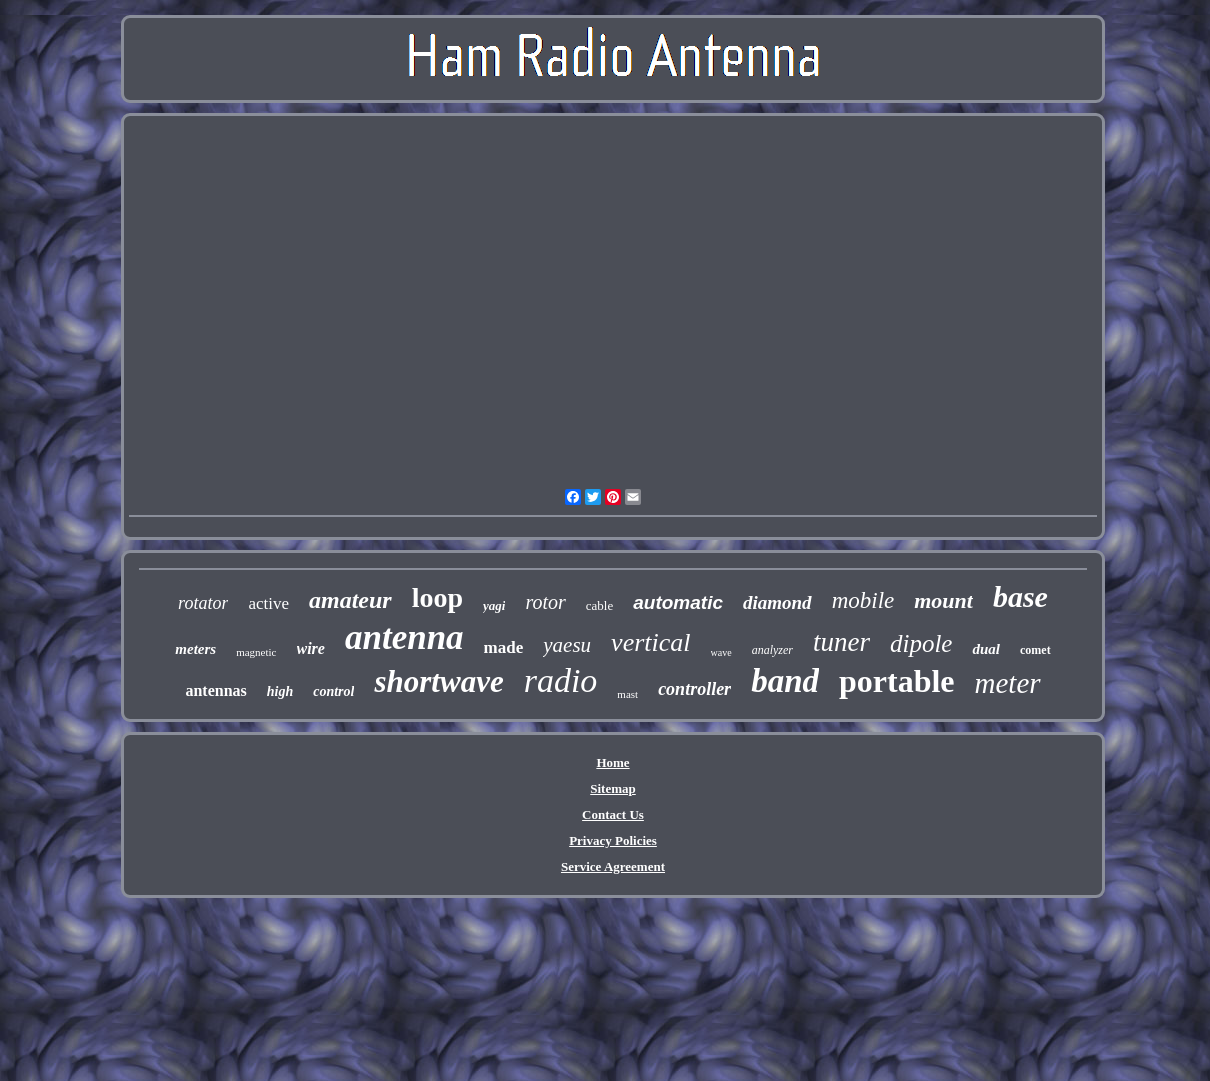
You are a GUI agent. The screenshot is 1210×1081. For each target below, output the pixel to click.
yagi (494, 605)
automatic (678, 602)
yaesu (567, 645)
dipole (921, 643)
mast (627, 694)
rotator (203, 603)
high (280, 691)
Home (612, 762)
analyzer (772, 650)
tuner (841, 642)
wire (311, 648)
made (504, 647)
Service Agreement (613, 866)
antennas (215, 690)
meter (1008, 683)
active (268, 603)
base (1020, 596)
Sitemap (613, 788)
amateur (350, 600)
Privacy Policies (613, 840)
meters (195, 649)
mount (943, 600)
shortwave (438, 681)
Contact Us (613, 814)
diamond (777, 602)
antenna (404, 637)
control (333, 691)
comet (1035, 650)
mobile (863, 600)
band (785, 681)
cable (599, 605)
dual (986, 649)
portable (897, 681)
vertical (650, 642)
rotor (545, 602)
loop (437, 597)
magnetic (256, 652)
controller (694, 689)
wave (721, 652)
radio (561, 680)
